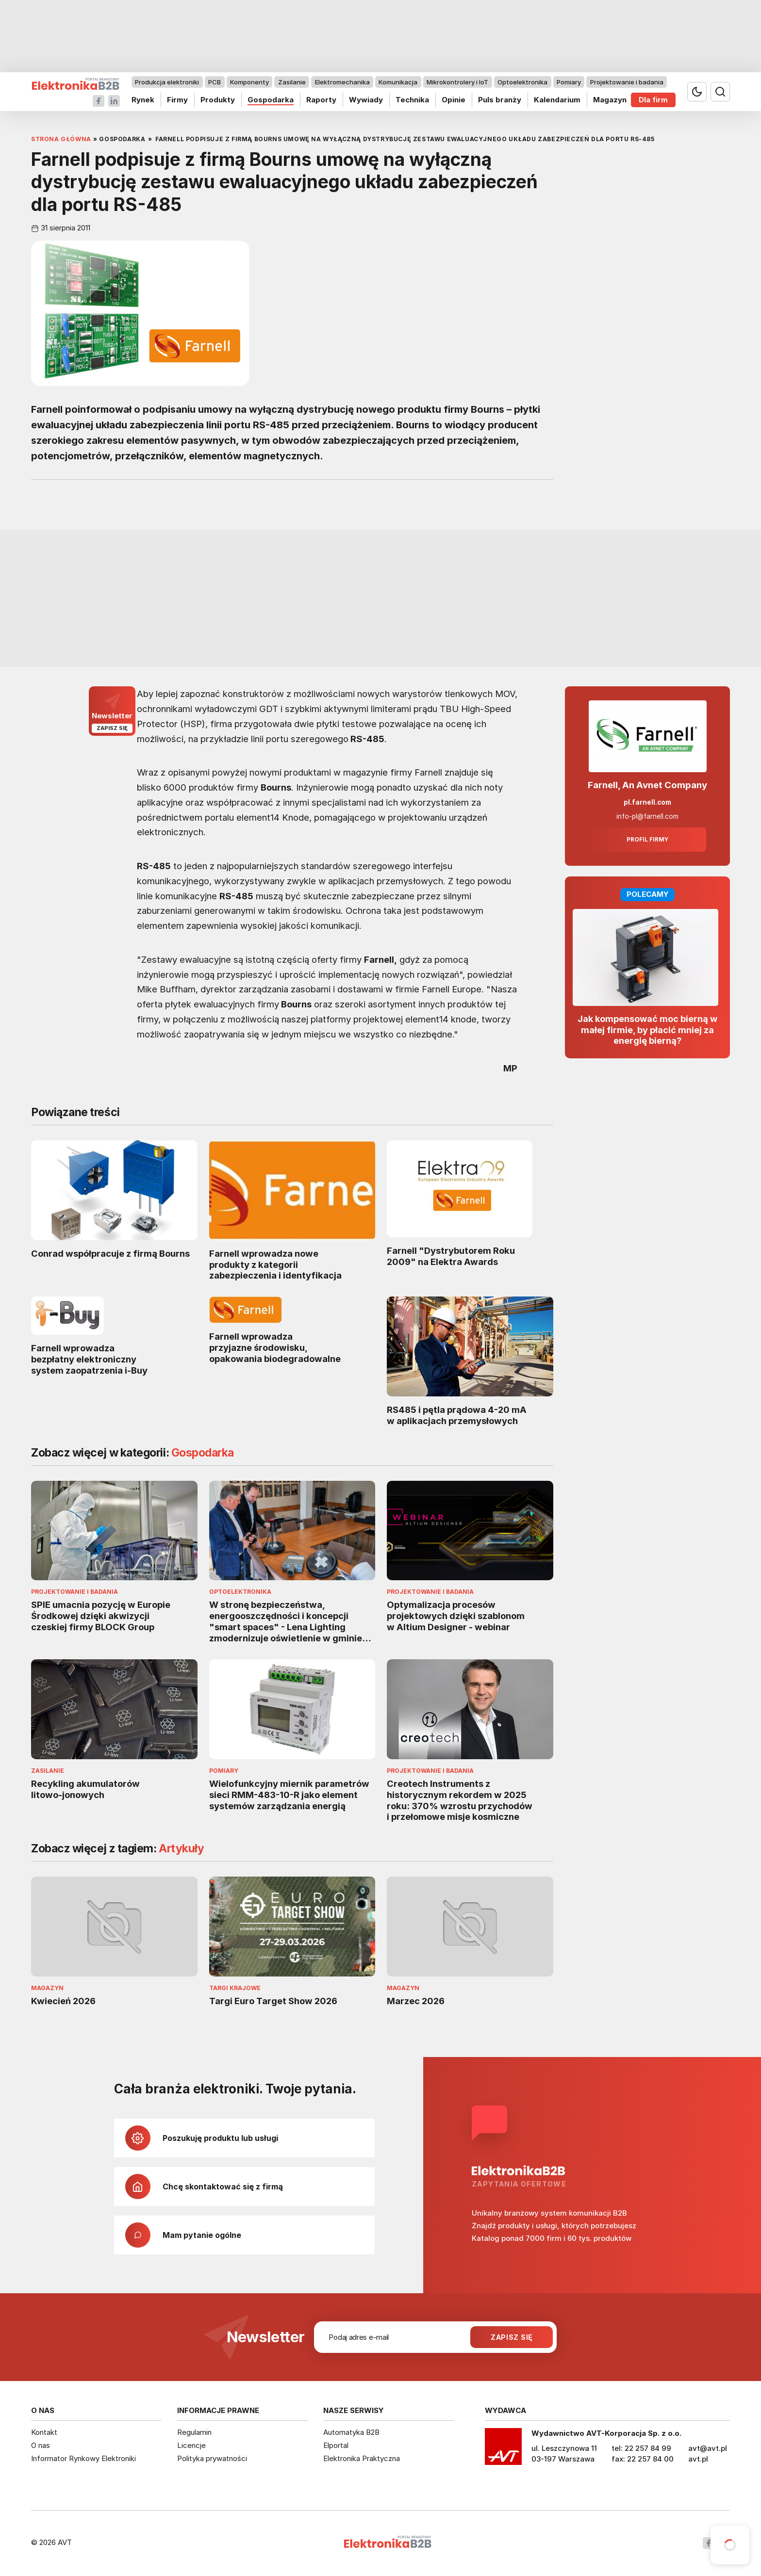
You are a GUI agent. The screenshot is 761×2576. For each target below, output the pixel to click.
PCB (214, 82)
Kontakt (44, 2432)
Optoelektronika (522, 82)
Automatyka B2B (351, 2432)
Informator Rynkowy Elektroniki (83, 2458)
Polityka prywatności (212, 2458)
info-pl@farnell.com (647, 816)
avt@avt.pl (707, 2448)
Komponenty (249, 82)
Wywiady (366, 99)
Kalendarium (557, 99)
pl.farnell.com (647, 802)
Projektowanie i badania (626, 82)
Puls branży (499, 99)
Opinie (453, 99)
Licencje (191, 2445)
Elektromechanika (342, 82)
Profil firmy (647, 839)
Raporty (321, 99)
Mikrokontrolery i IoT (457, 82)
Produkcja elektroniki (167, 82)
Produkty (217, 99)
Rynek (143, 99)
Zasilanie (292, 82)
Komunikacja (398, 82)
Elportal (335, 2445)
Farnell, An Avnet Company (647, 785)
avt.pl (698, 2458)
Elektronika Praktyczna (361, 2458)
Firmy (177, 99)
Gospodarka (271, 99)
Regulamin (194, 2432)
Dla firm (653, 99)
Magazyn (610, 99)
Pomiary (569, 82)
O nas (40, 2445)
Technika (412, 99)
